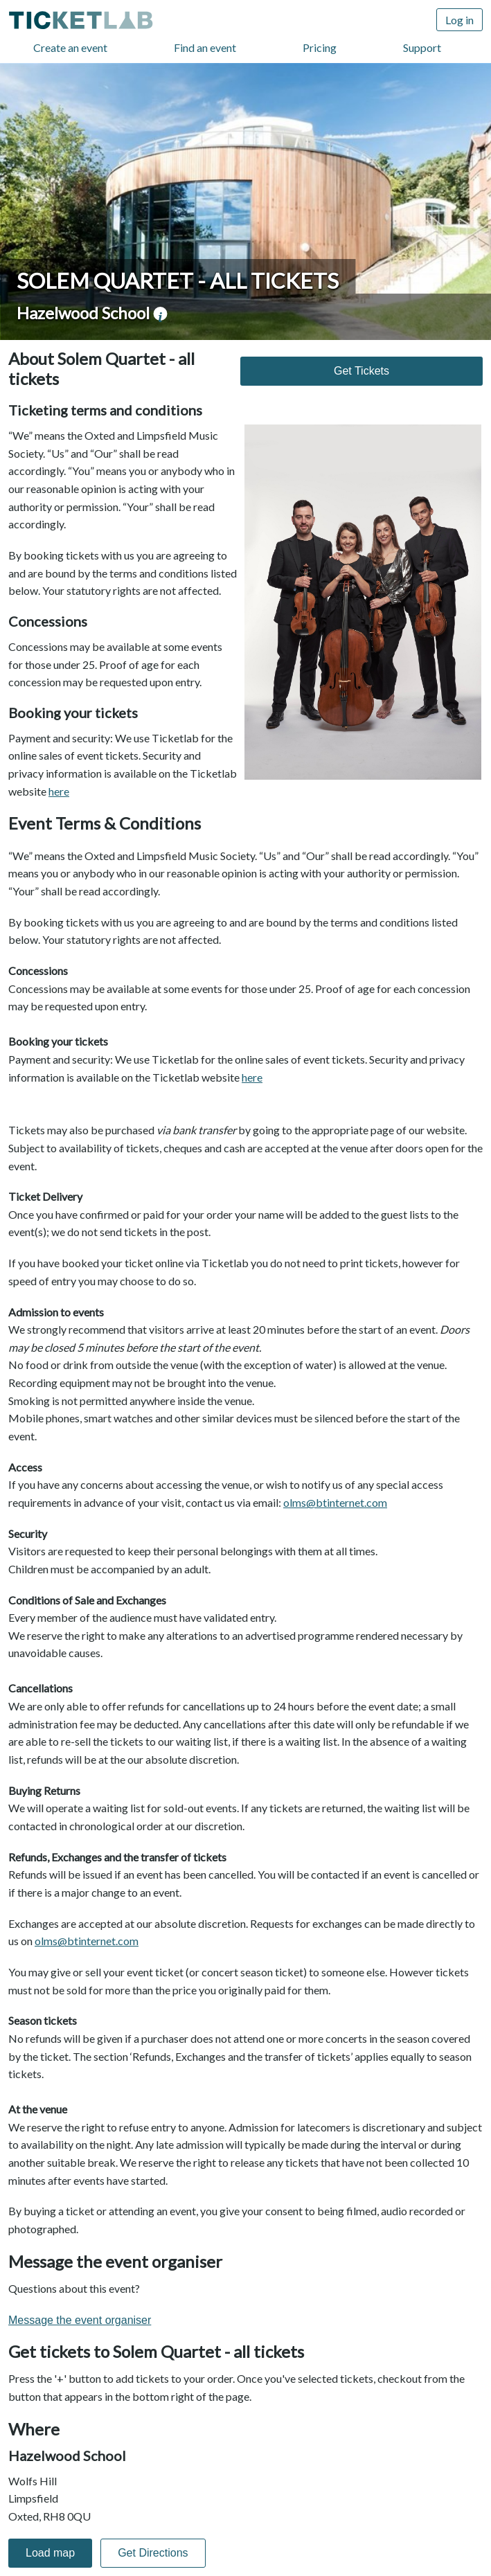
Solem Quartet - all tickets (178, 280)
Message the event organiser (79, 2320)
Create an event (70, 47)
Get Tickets (361, 371)
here (58, 791)
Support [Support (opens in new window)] (422, 47)
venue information (160, 314)
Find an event (205, 47)
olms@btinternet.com (335, 1502)
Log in (459, 19)
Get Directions (153, 2553)
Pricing (320, 47)
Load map (50, 2553)
